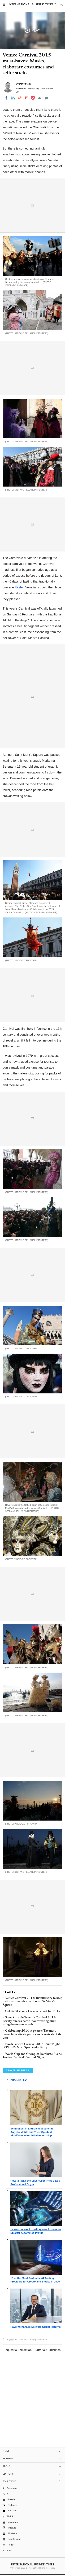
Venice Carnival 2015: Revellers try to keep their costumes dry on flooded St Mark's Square (32, 2002)
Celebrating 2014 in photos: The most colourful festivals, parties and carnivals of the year (32, 2034)
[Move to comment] (46, 98)
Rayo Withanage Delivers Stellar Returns (35, 2326)
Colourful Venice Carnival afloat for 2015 (32, 2011)
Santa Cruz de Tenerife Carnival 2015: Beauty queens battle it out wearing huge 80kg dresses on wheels (29, 2021)
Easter (19, 587)
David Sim (25, 83)
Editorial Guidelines (47, 2349)
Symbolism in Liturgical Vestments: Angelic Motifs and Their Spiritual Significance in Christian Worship (32, 2132)
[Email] (39, 98)
